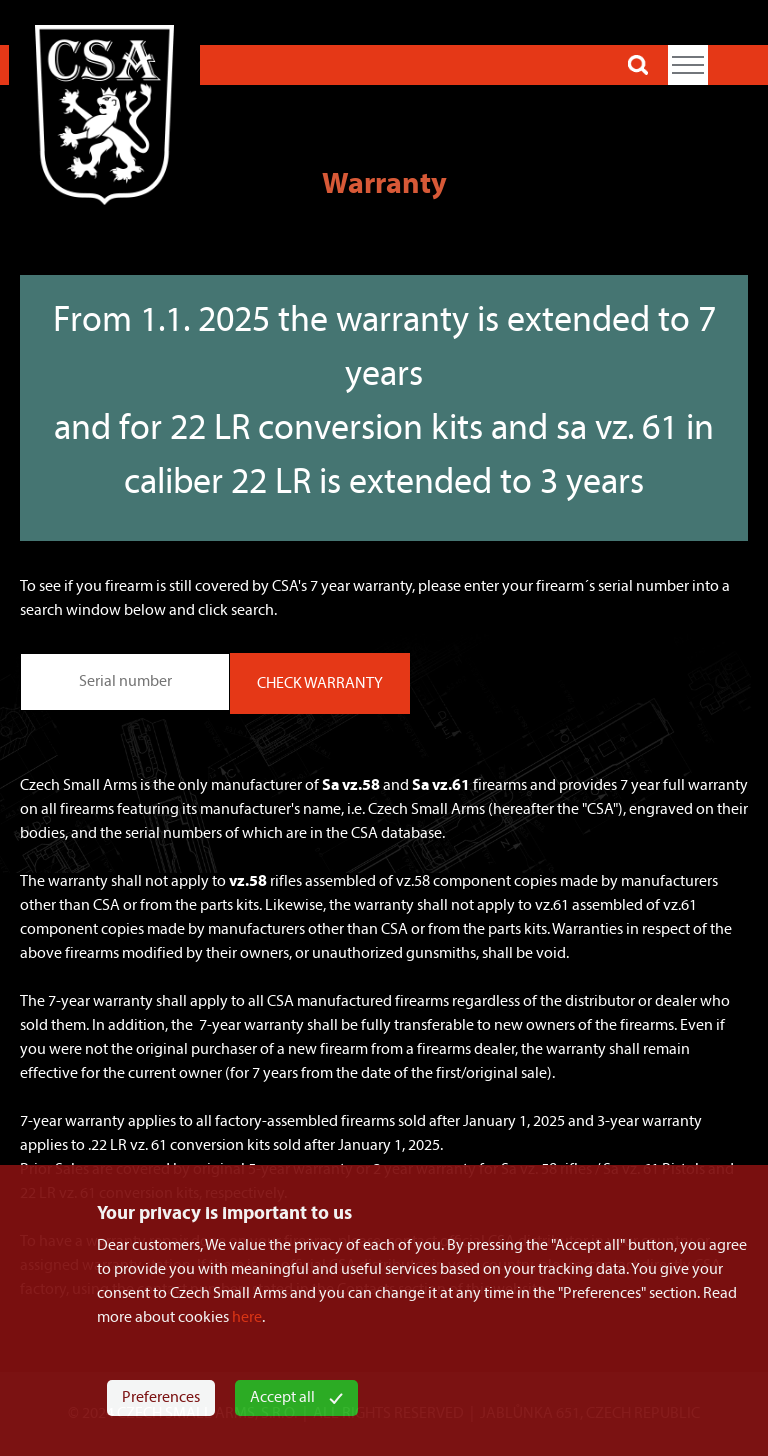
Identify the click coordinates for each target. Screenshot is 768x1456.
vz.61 (552, 906)
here (247, 1318)
